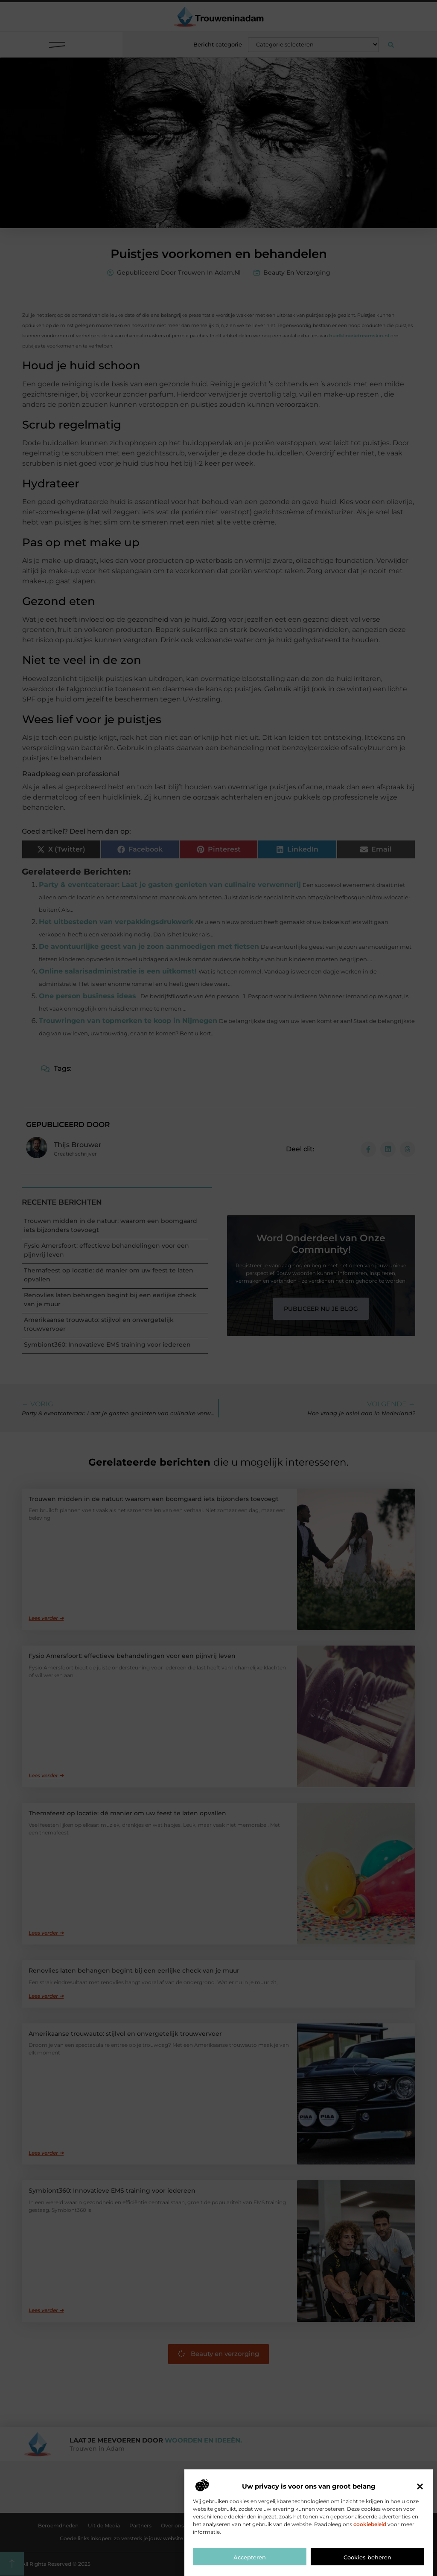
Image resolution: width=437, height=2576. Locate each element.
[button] (420, 2486)
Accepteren (249, 2557)
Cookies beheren (367, 2557)
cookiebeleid (369, 2524)
